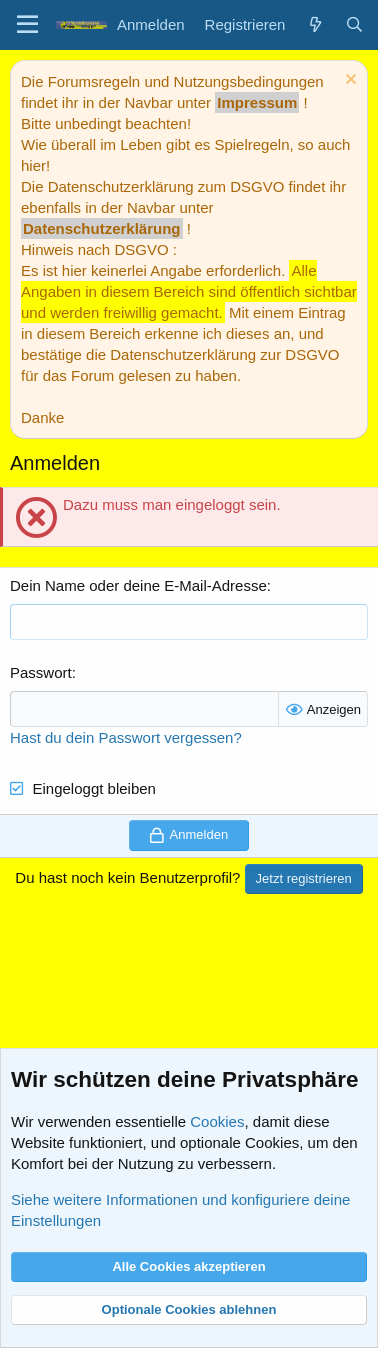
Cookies (217, 1121)
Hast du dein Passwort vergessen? (126, 737)
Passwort (41, 672)
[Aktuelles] (314, 24)
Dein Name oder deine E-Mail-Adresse (138, 585)
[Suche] (354, 24)
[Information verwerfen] (348, 81)
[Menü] (27, 25)
